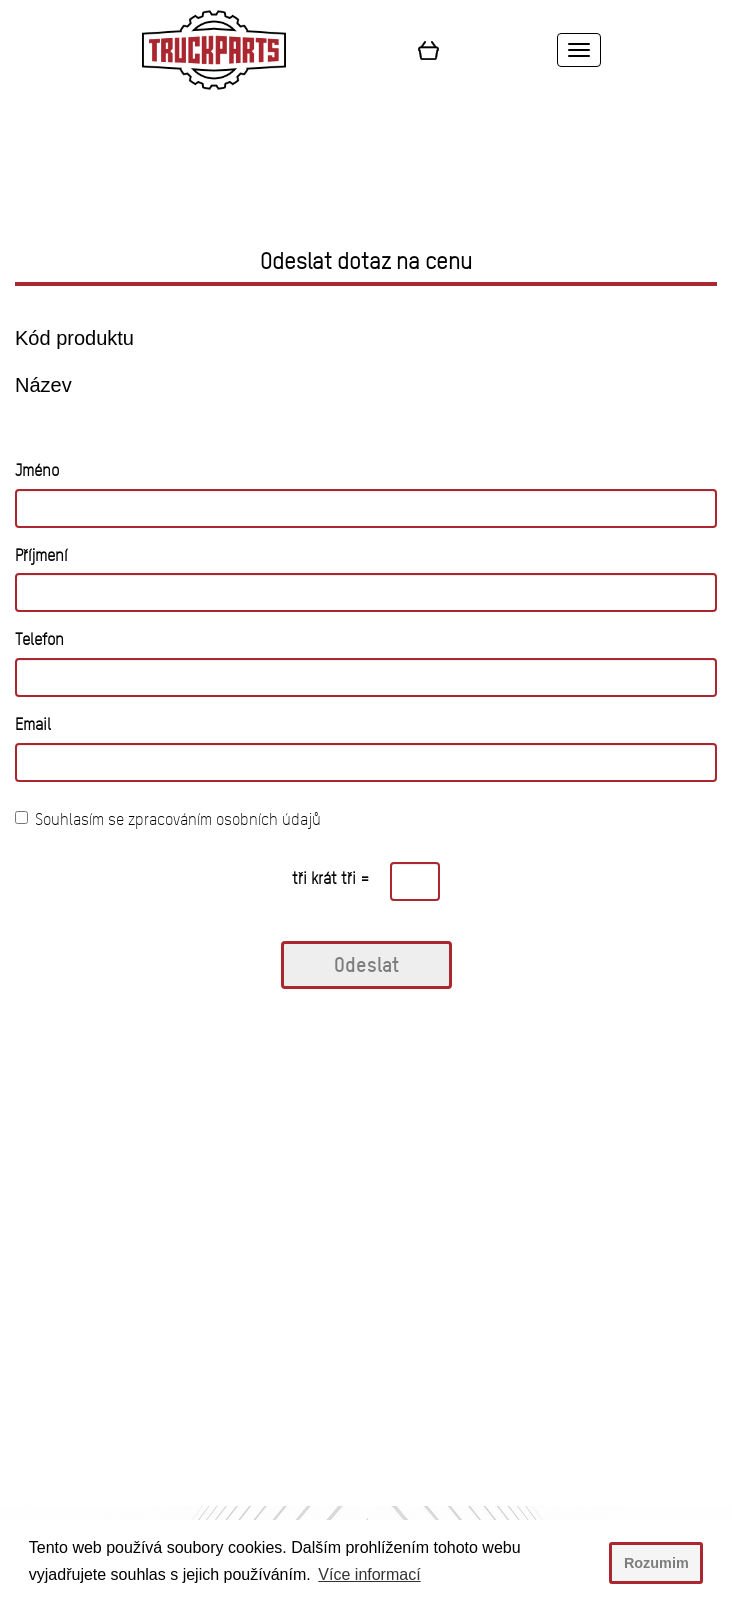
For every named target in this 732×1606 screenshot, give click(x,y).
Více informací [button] (369, 1574)
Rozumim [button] (656, 1563)
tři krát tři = (331, 878)
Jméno (37, 470)
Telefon (39, 639)
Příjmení (41, 555)
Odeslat (366, 964)
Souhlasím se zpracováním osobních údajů (168, 819)
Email (33, 724)
